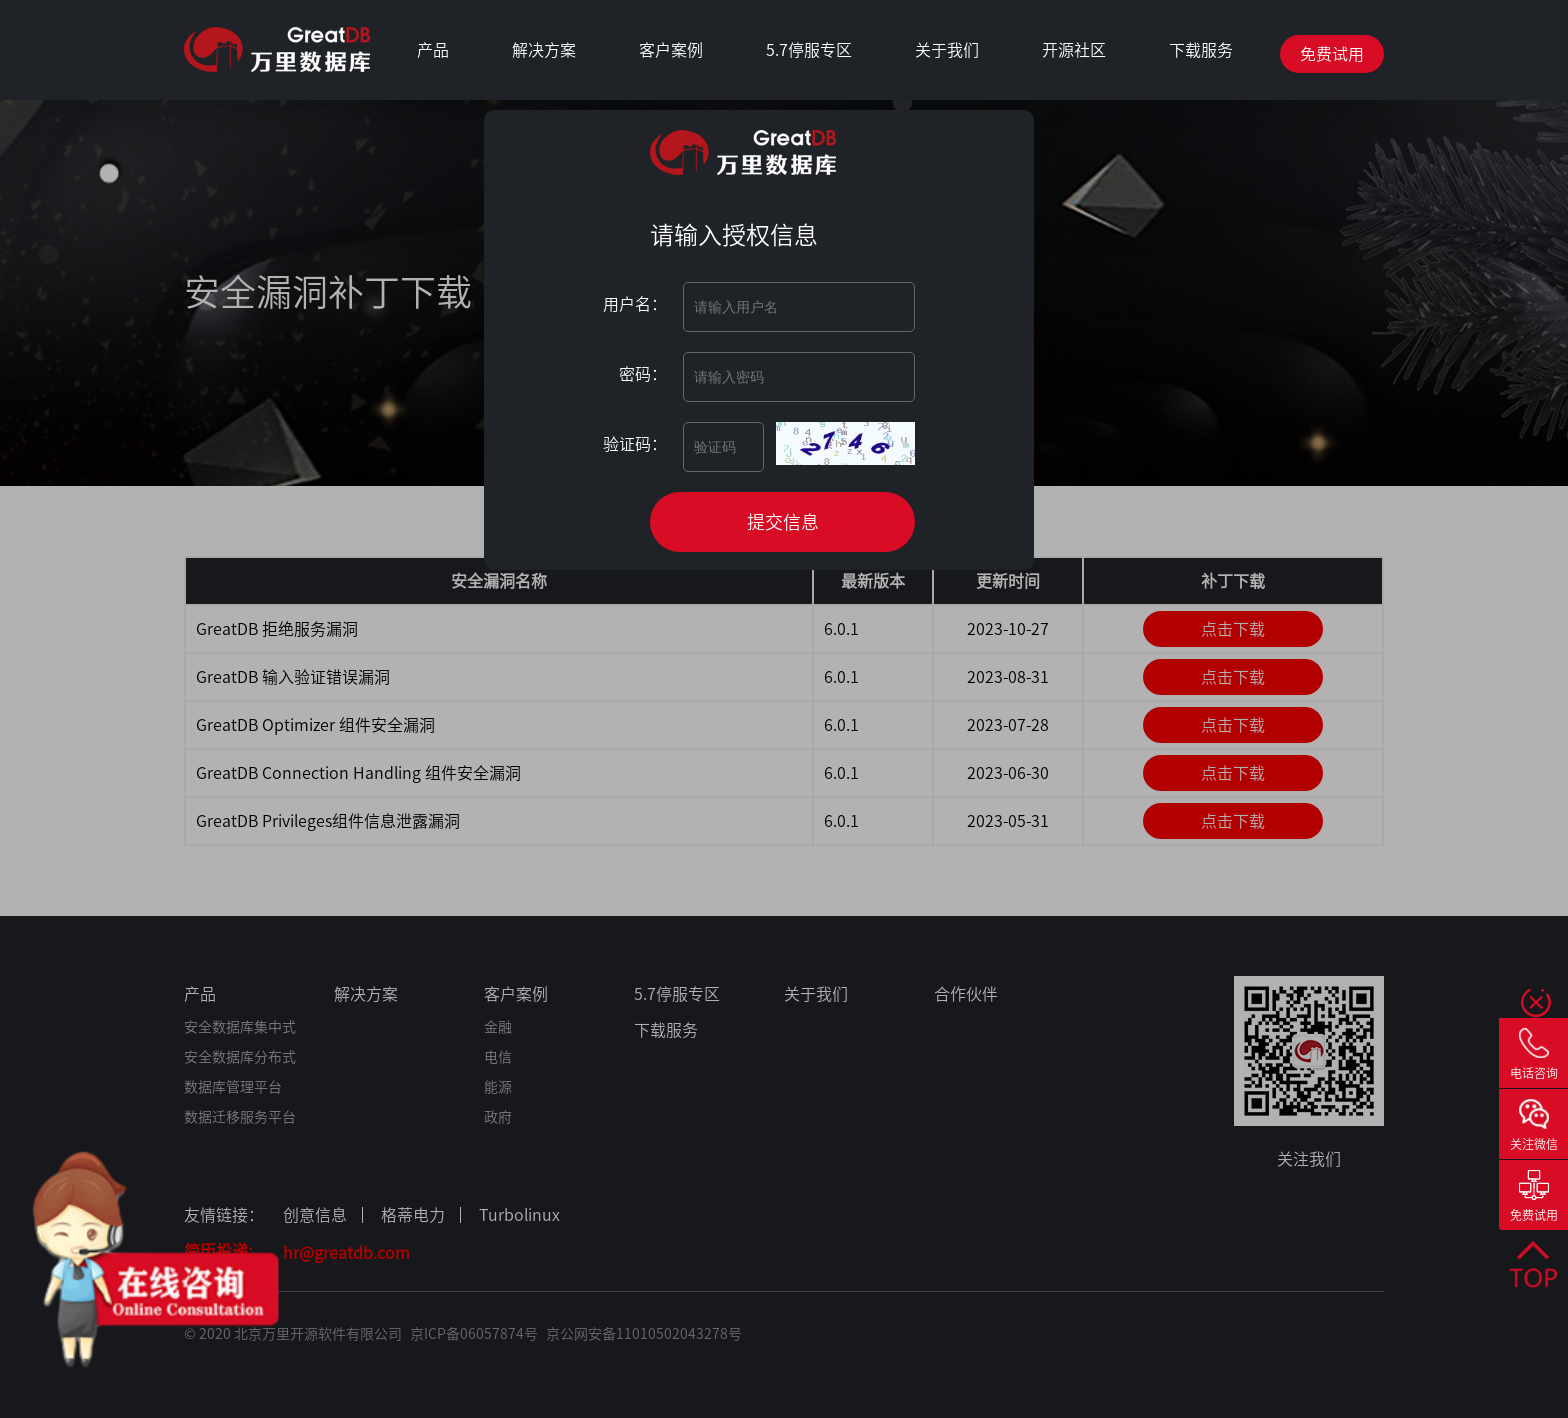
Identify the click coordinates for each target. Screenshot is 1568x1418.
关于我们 (947, 50)
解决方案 (544, 50)
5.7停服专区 (809, 50)
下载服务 (1201, 50)
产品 (433, 50)
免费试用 (1332, 54)
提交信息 (783, 522)
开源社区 (1074, 50)
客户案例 (671, 50)
